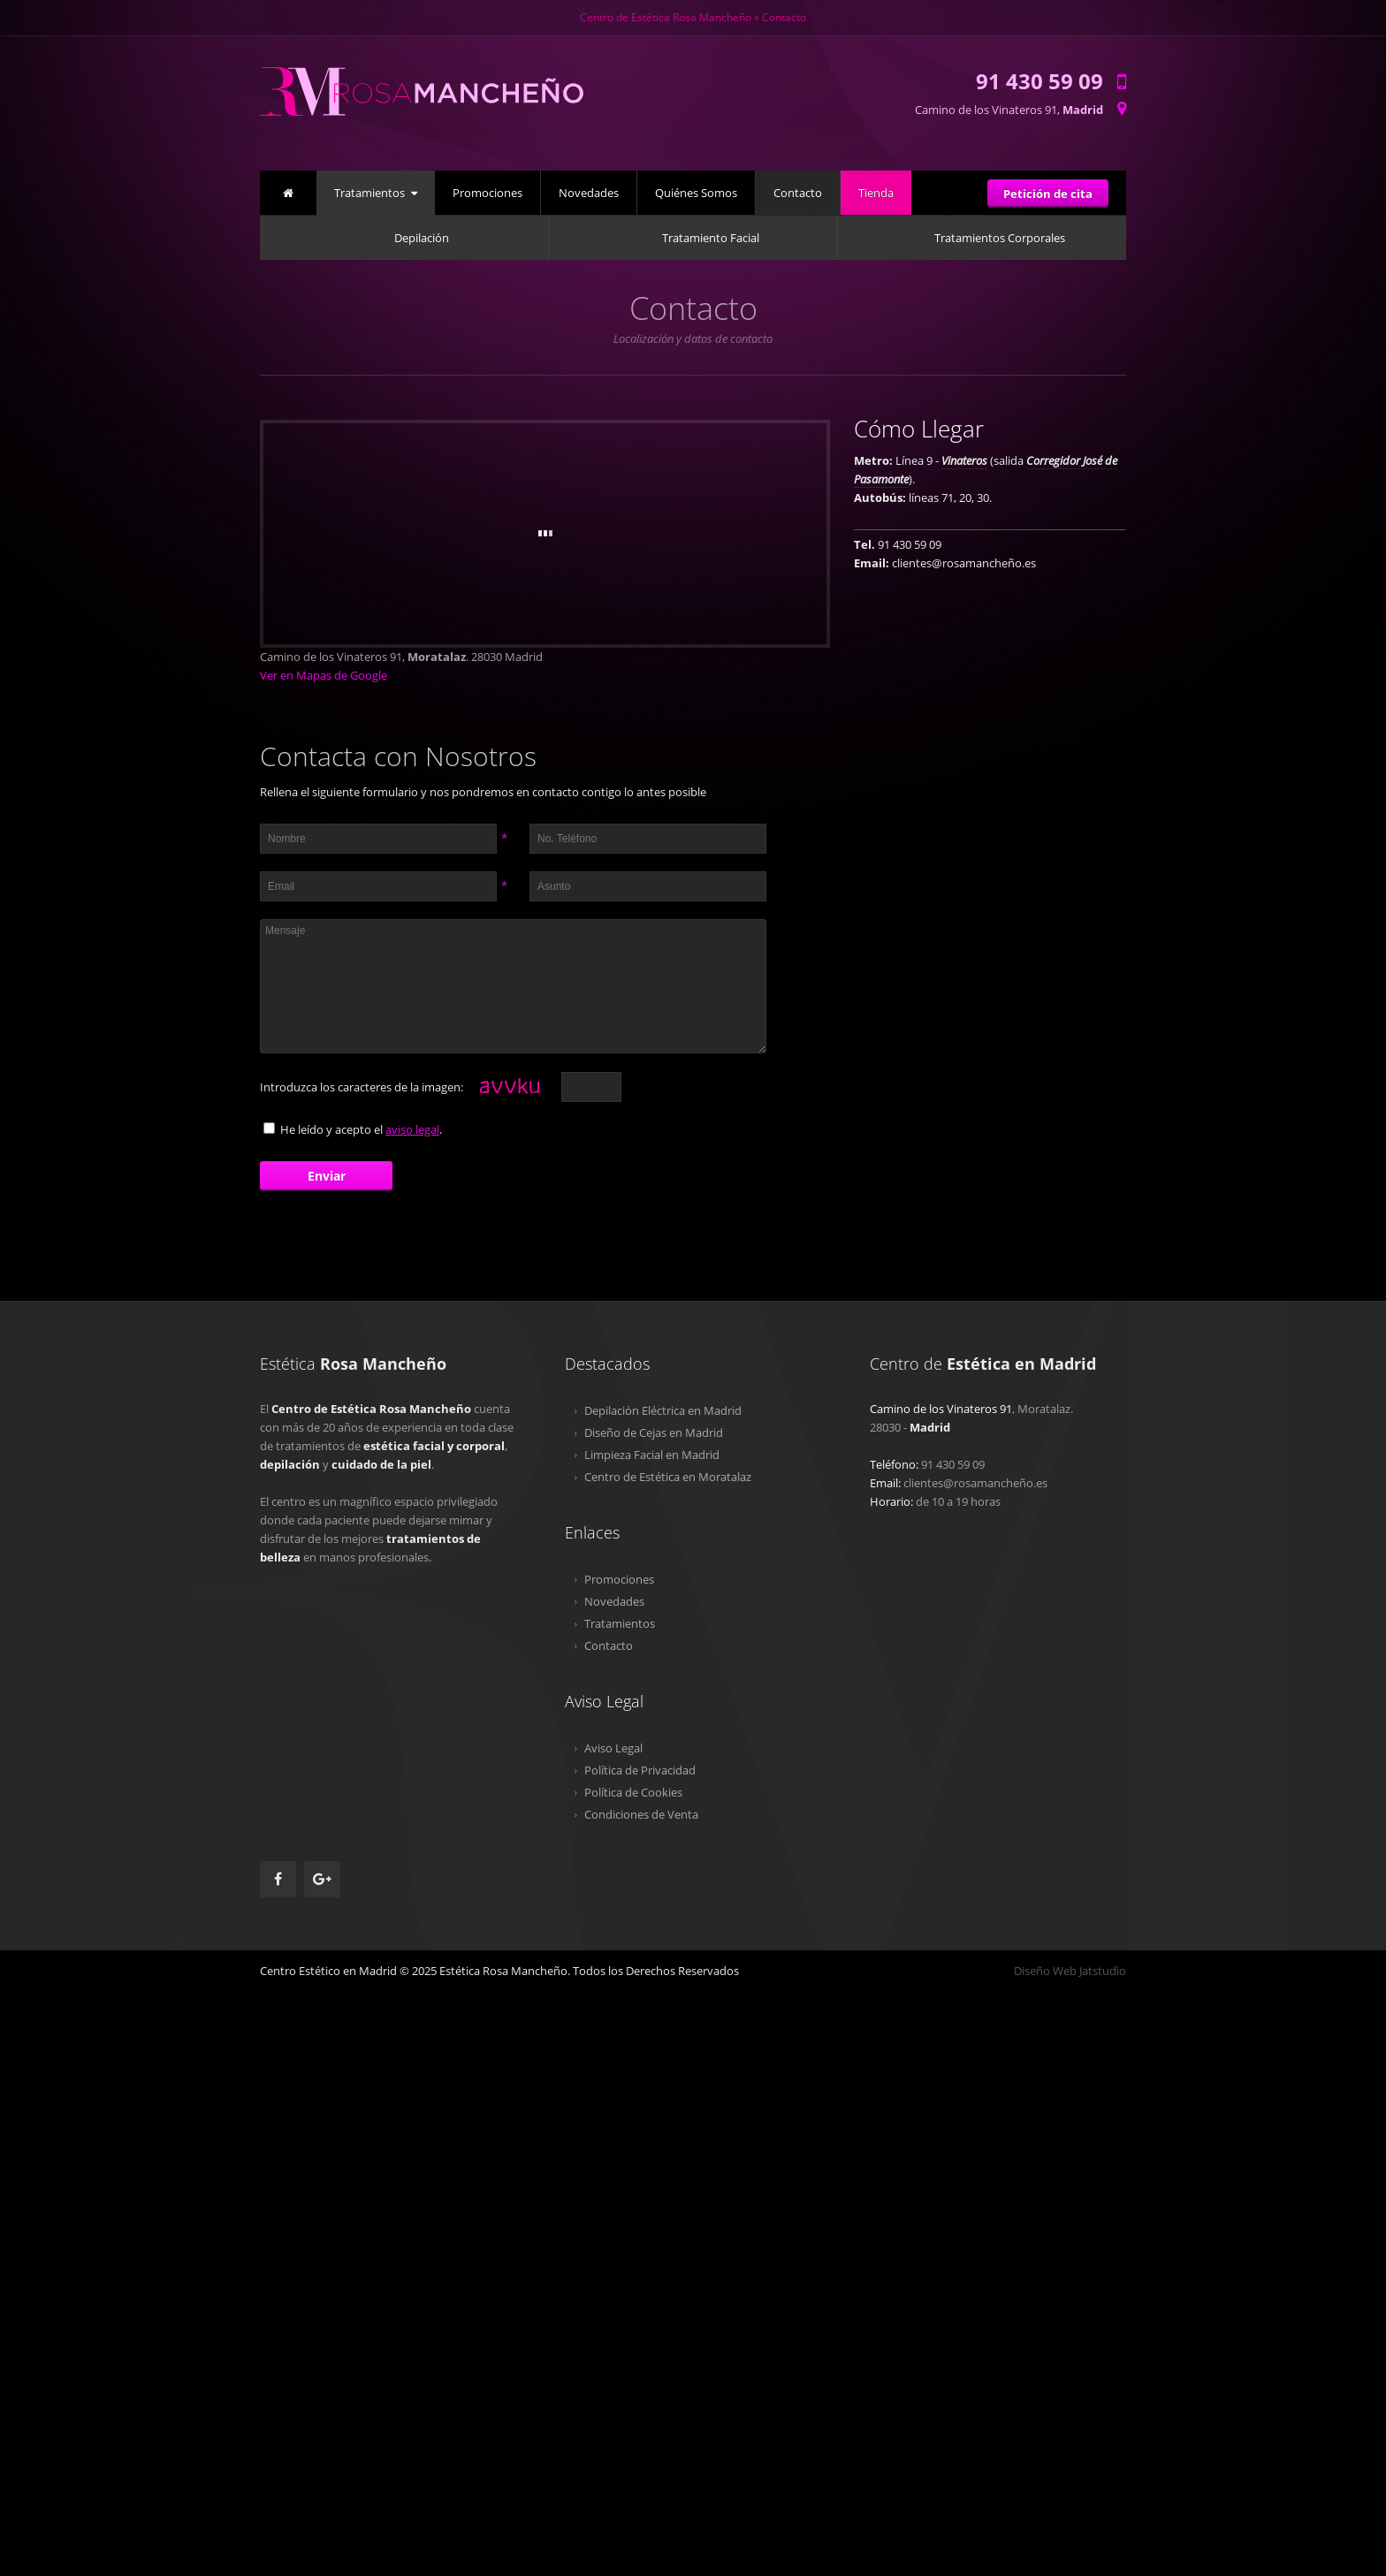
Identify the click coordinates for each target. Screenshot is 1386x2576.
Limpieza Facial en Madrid (652, 1455)
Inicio (288, 190)
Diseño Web (1045, 1971)
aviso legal (412, 1129)
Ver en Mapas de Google (323, 675)
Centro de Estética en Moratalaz (667, 1477)
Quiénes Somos (696, 193)
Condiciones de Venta (641, 1814)
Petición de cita (1048, 193)
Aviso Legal (613, 1748)
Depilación (421, 238)
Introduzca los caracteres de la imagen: (361, 1087)
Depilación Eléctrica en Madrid (663, 1410)
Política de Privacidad (640, 1770)
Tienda (876, 193)
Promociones (487, 193)
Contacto (797, 193)
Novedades (589, 193)
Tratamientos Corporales (999, 238)
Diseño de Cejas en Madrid (653, 1432)
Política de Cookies (633, 1792)
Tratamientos (369, 193)
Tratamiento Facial (710, 238)
